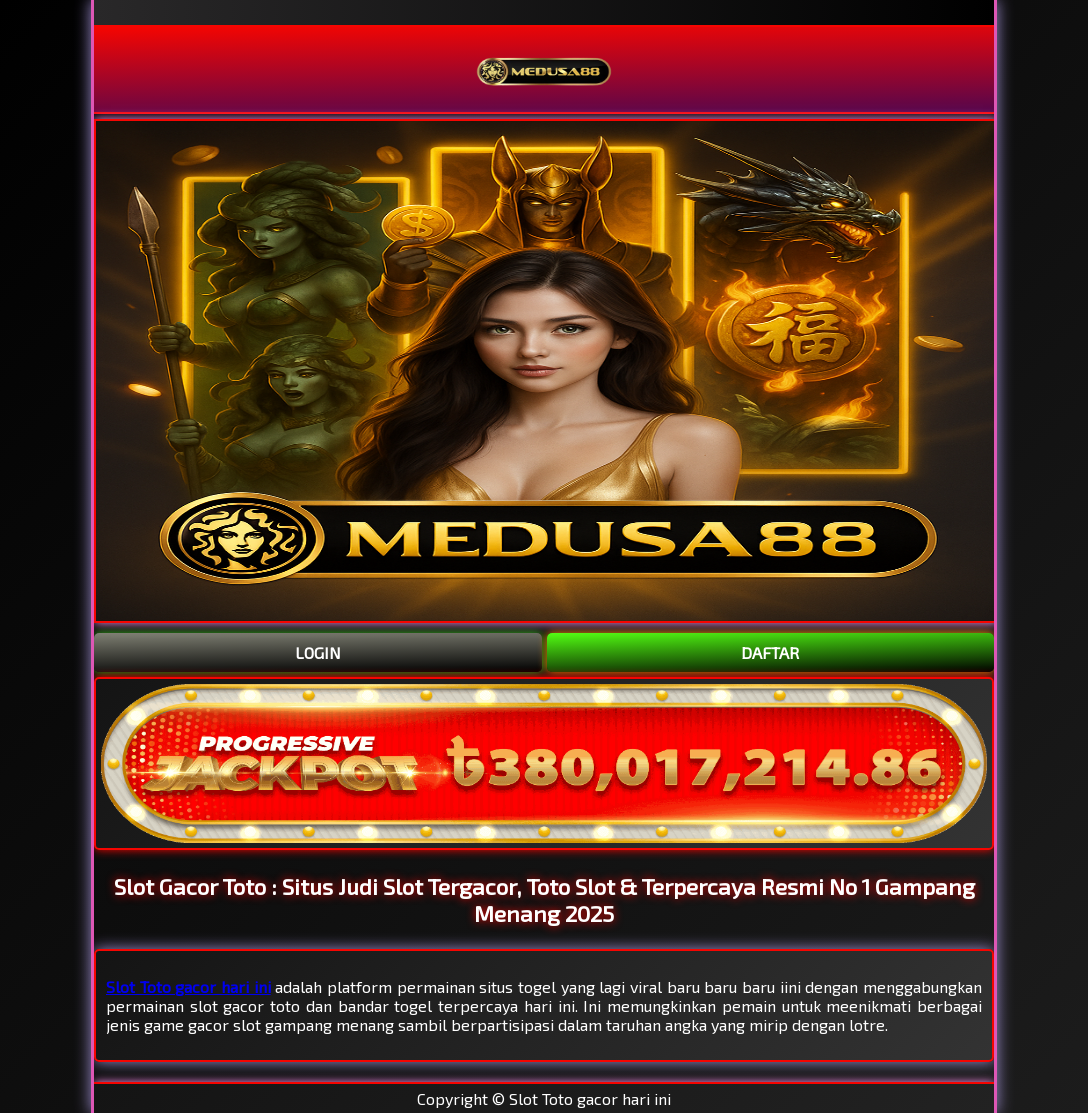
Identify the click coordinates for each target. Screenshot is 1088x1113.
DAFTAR (770, 652)
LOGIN (318, 652)
